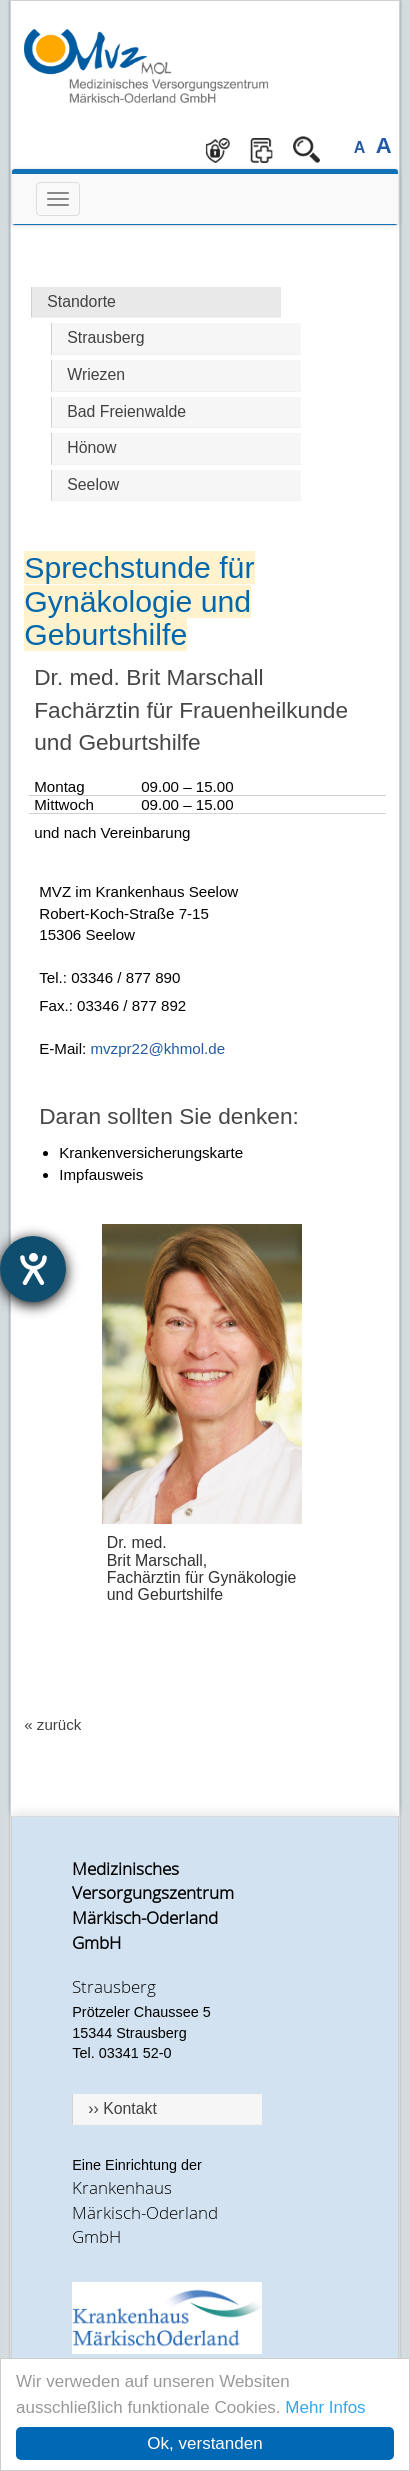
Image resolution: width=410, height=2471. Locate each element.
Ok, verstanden (204, 2443)
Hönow (91, 447)
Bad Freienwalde (126, 411)
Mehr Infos (325, 2407)
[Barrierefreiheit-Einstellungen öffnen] (33, 1269)
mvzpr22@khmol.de (157, 1048)
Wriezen (96, 374)
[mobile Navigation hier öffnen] (58, 199)
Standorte (81, 301)
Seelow (93, 484)
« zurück (52, 1724)
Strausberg (105, 337)
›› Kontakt (122, 2108)
